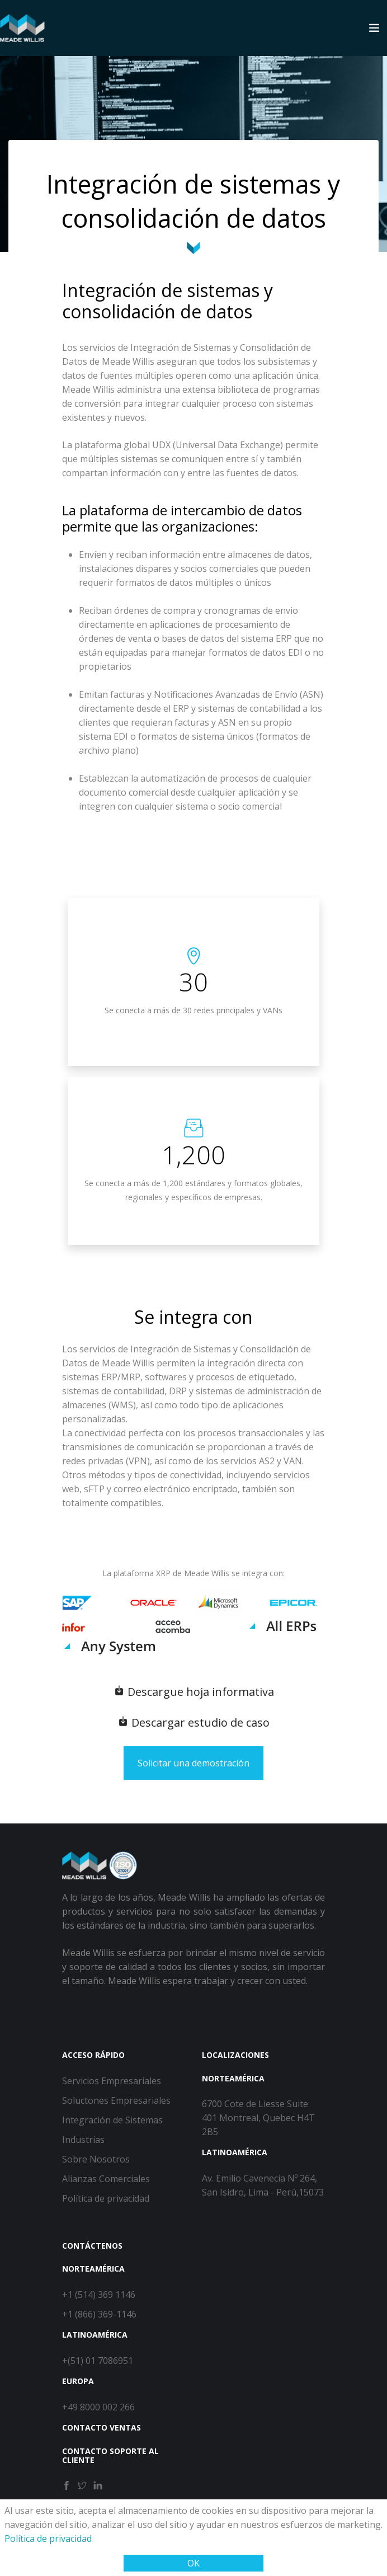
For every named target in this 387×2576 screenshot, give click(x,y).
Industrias (83, 2139)
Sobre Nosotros (96, 2159)
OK (193, 2563)
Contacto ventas (101, 2427)
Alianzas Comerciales (106, 2179)
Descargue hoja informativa (194, 1692)
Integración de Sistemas (112, 2120)
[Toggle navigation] (374, 28)
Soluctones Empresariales (116, 2100)
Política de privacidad (48, 2538)
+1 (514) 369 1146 (98, 2294)
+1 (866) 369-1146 (99, 2314)
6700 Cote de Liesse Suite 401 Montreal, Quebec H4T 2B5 (258, 2118)
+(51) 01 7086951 (97, 2360)
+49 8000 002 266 (98, 2407)
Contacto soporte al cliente (110, 2456)
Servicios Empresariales (111, 2081)
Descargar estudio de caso (193, 1722)
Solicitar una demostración (193, 1763)
